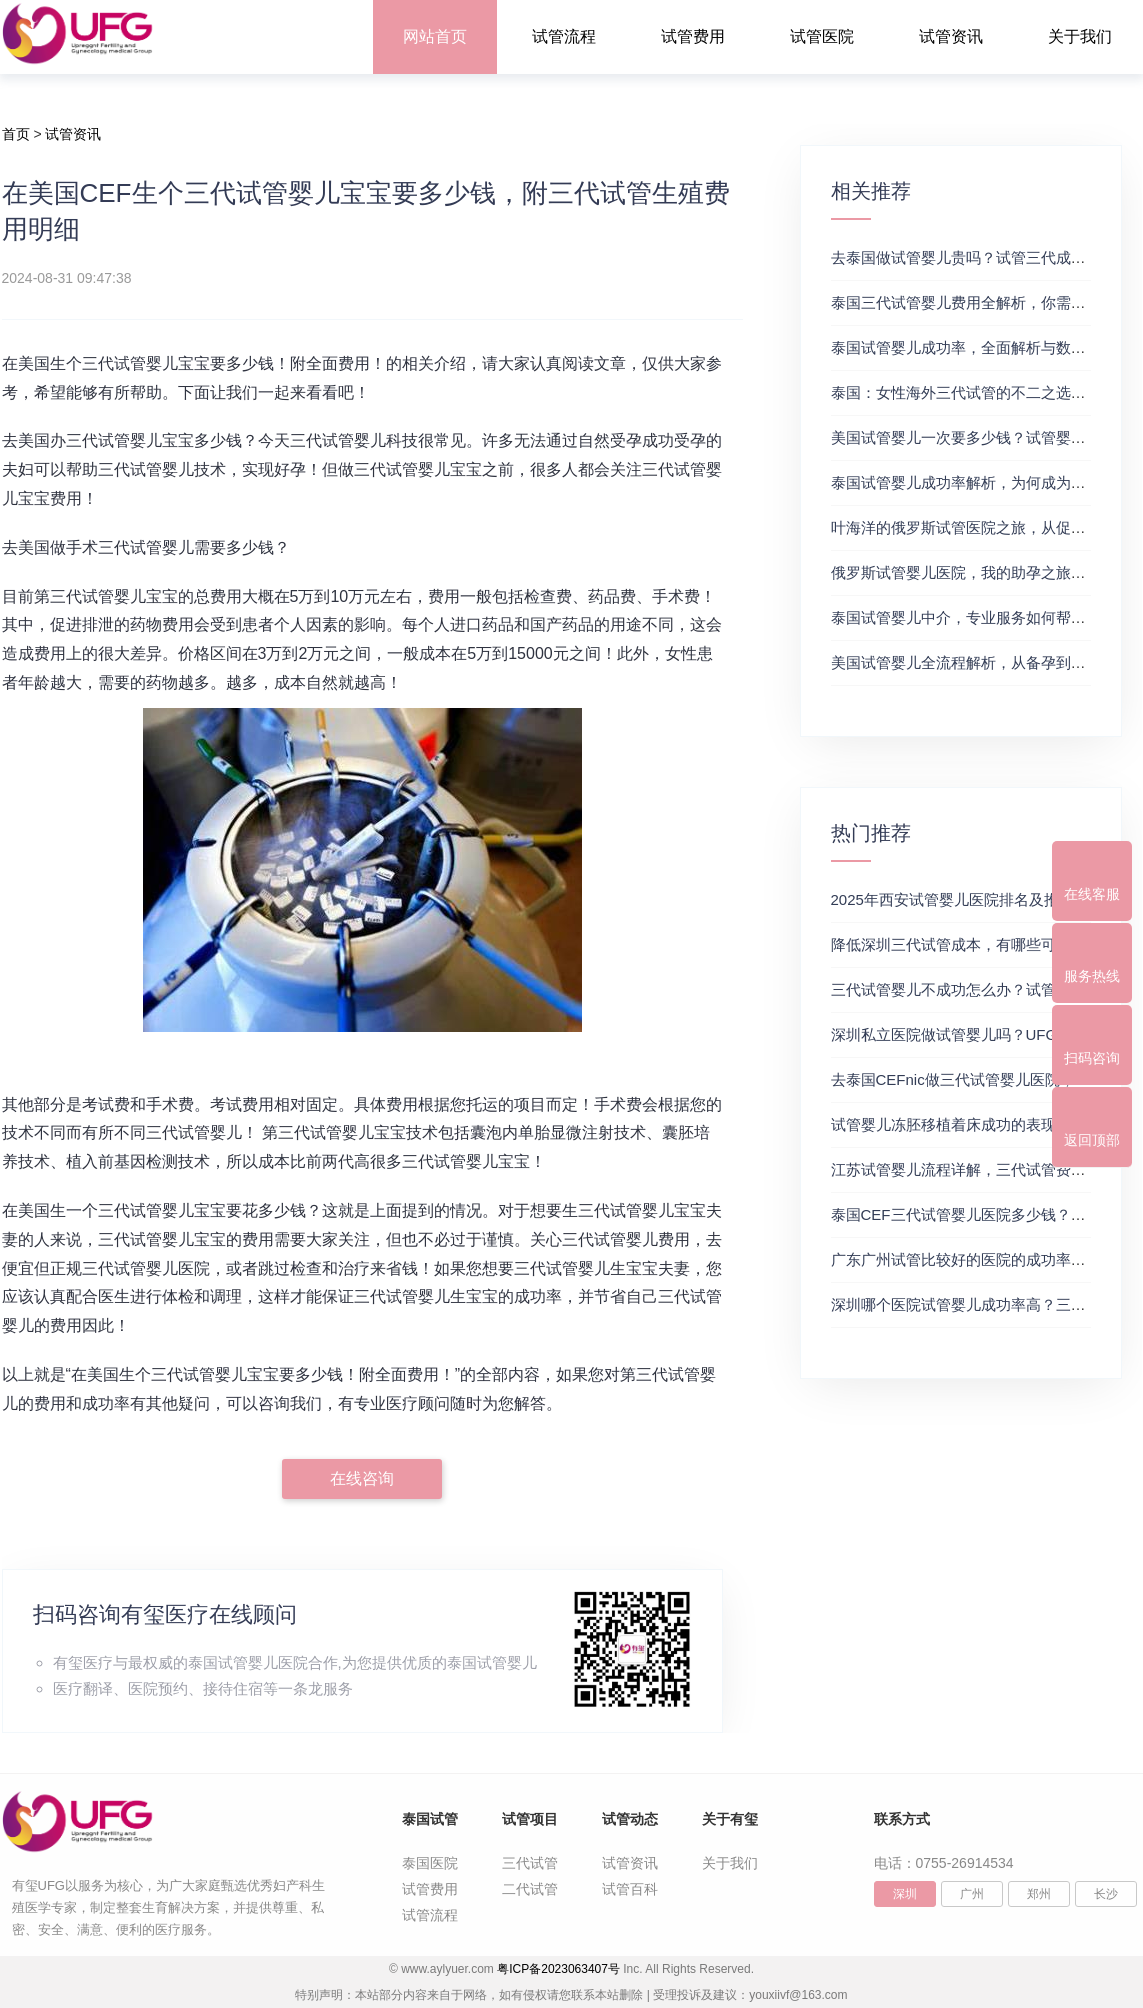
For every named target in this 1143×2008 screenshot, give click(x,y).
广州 (972, 1894)
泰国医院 (430, 1863)
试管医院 (822, 36)
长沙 (1106, 1894)
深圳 (905, 1894)
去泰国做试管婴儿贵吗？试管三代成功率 (966, 257)
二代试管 (530, 1889)
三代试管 (530, 1863)
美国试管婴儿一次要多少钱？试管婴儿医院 (973, 437)
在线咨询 (362, 1478)
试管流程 (564, 36)
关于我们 (1080, 36)
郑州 (1039, 1894)
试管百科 (630, 1889)
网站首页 (435, 36)
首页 (16, 134)
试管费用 (693, 36)
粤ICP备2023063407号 (558, 1969)
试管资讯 (951, 36)
